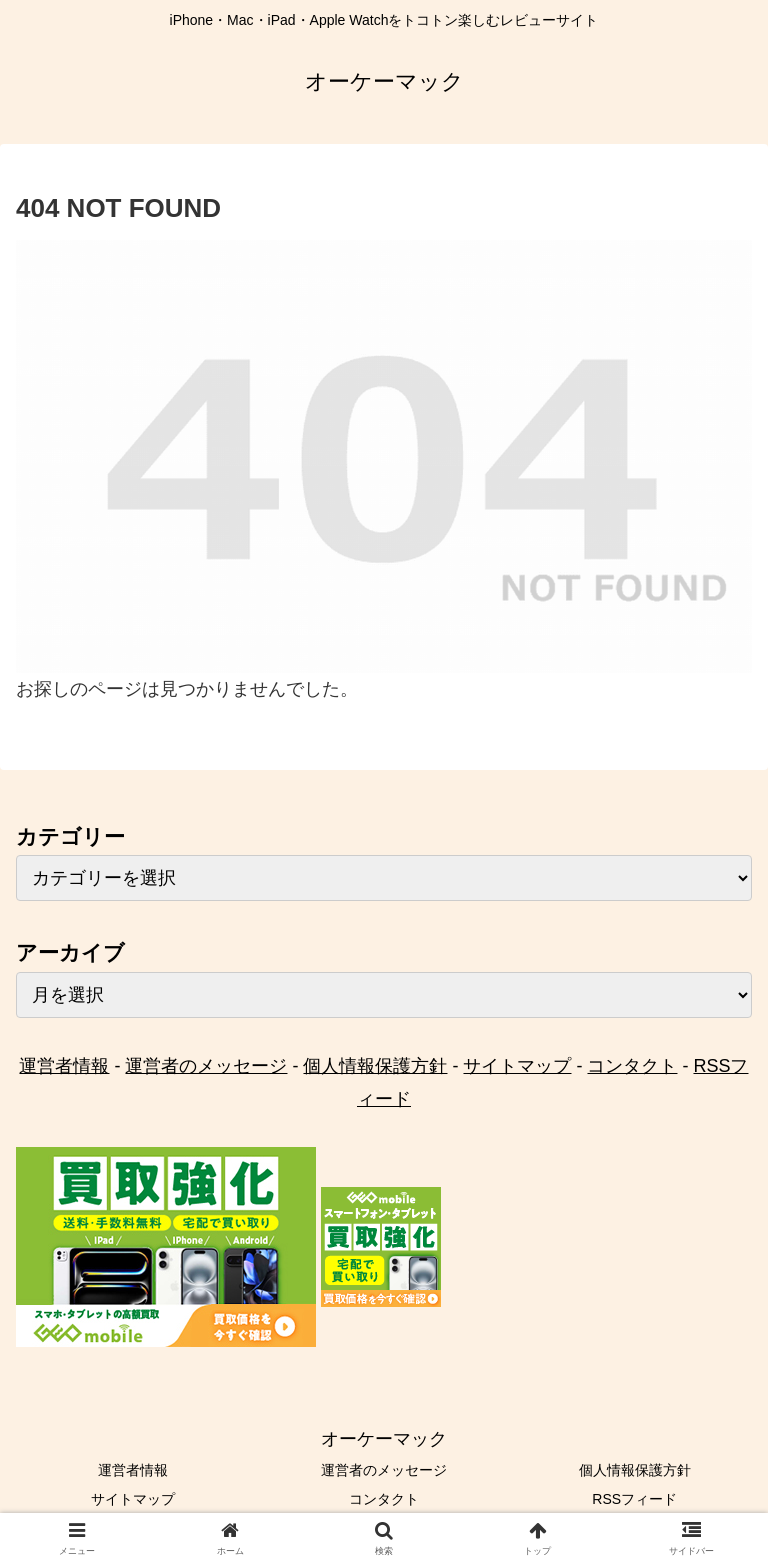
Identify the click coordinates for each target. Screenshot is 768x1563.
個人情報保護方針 (375, 1066)
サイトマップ (517, 1066)
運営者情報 (64, 1066)
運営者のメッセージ (206, 1066)
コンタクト (632, 1066)
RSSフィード (634, 1499)
